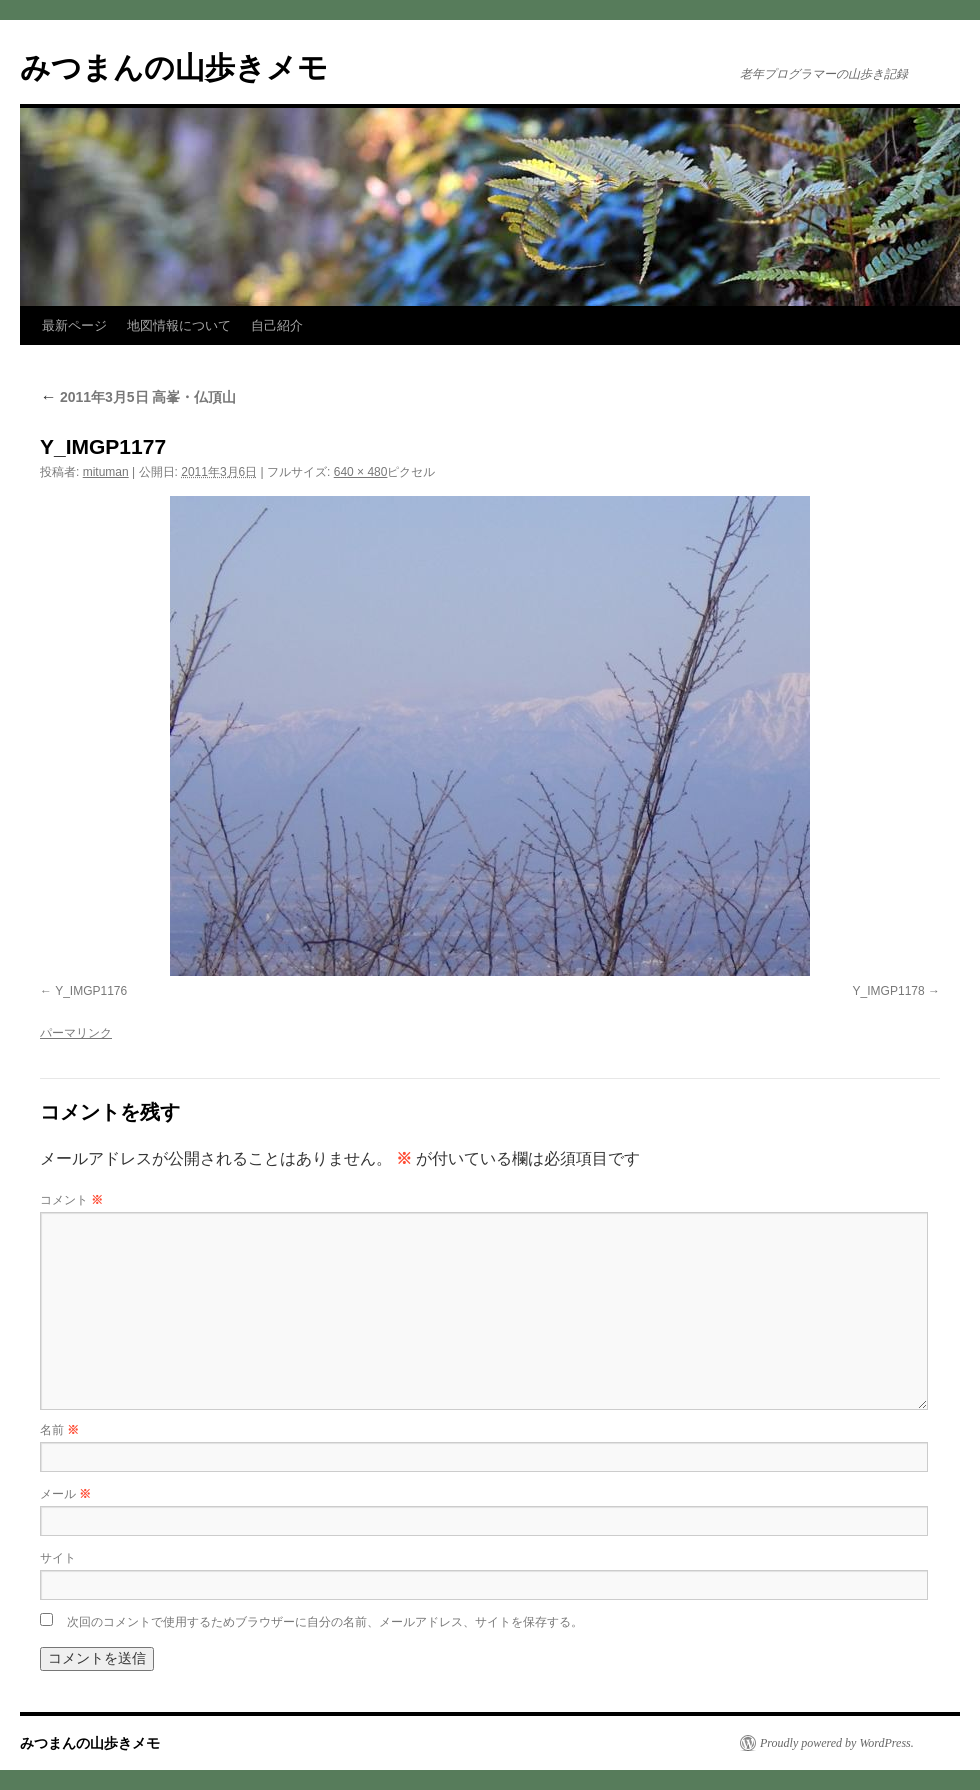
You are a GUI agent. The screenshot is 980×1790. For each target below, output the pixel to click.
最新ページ (74, 325)
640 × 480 (361, 472)
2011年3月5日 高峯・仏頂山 (138, 397)
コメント (71, 1200)
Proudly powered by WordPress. (837, 1743)
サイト (58, 1558)
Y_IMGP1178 (889, 991)
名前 (59, 1430)
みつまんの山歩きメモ (174, 67)
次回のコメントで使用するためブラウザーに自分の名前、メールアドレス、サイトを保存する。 (325, 1622)
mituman (106, 472)
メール (65, 1494)
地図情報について (179, 325)
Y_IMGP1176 (91, 991)
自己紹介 (277, 325)
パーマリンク (76, 1033)
